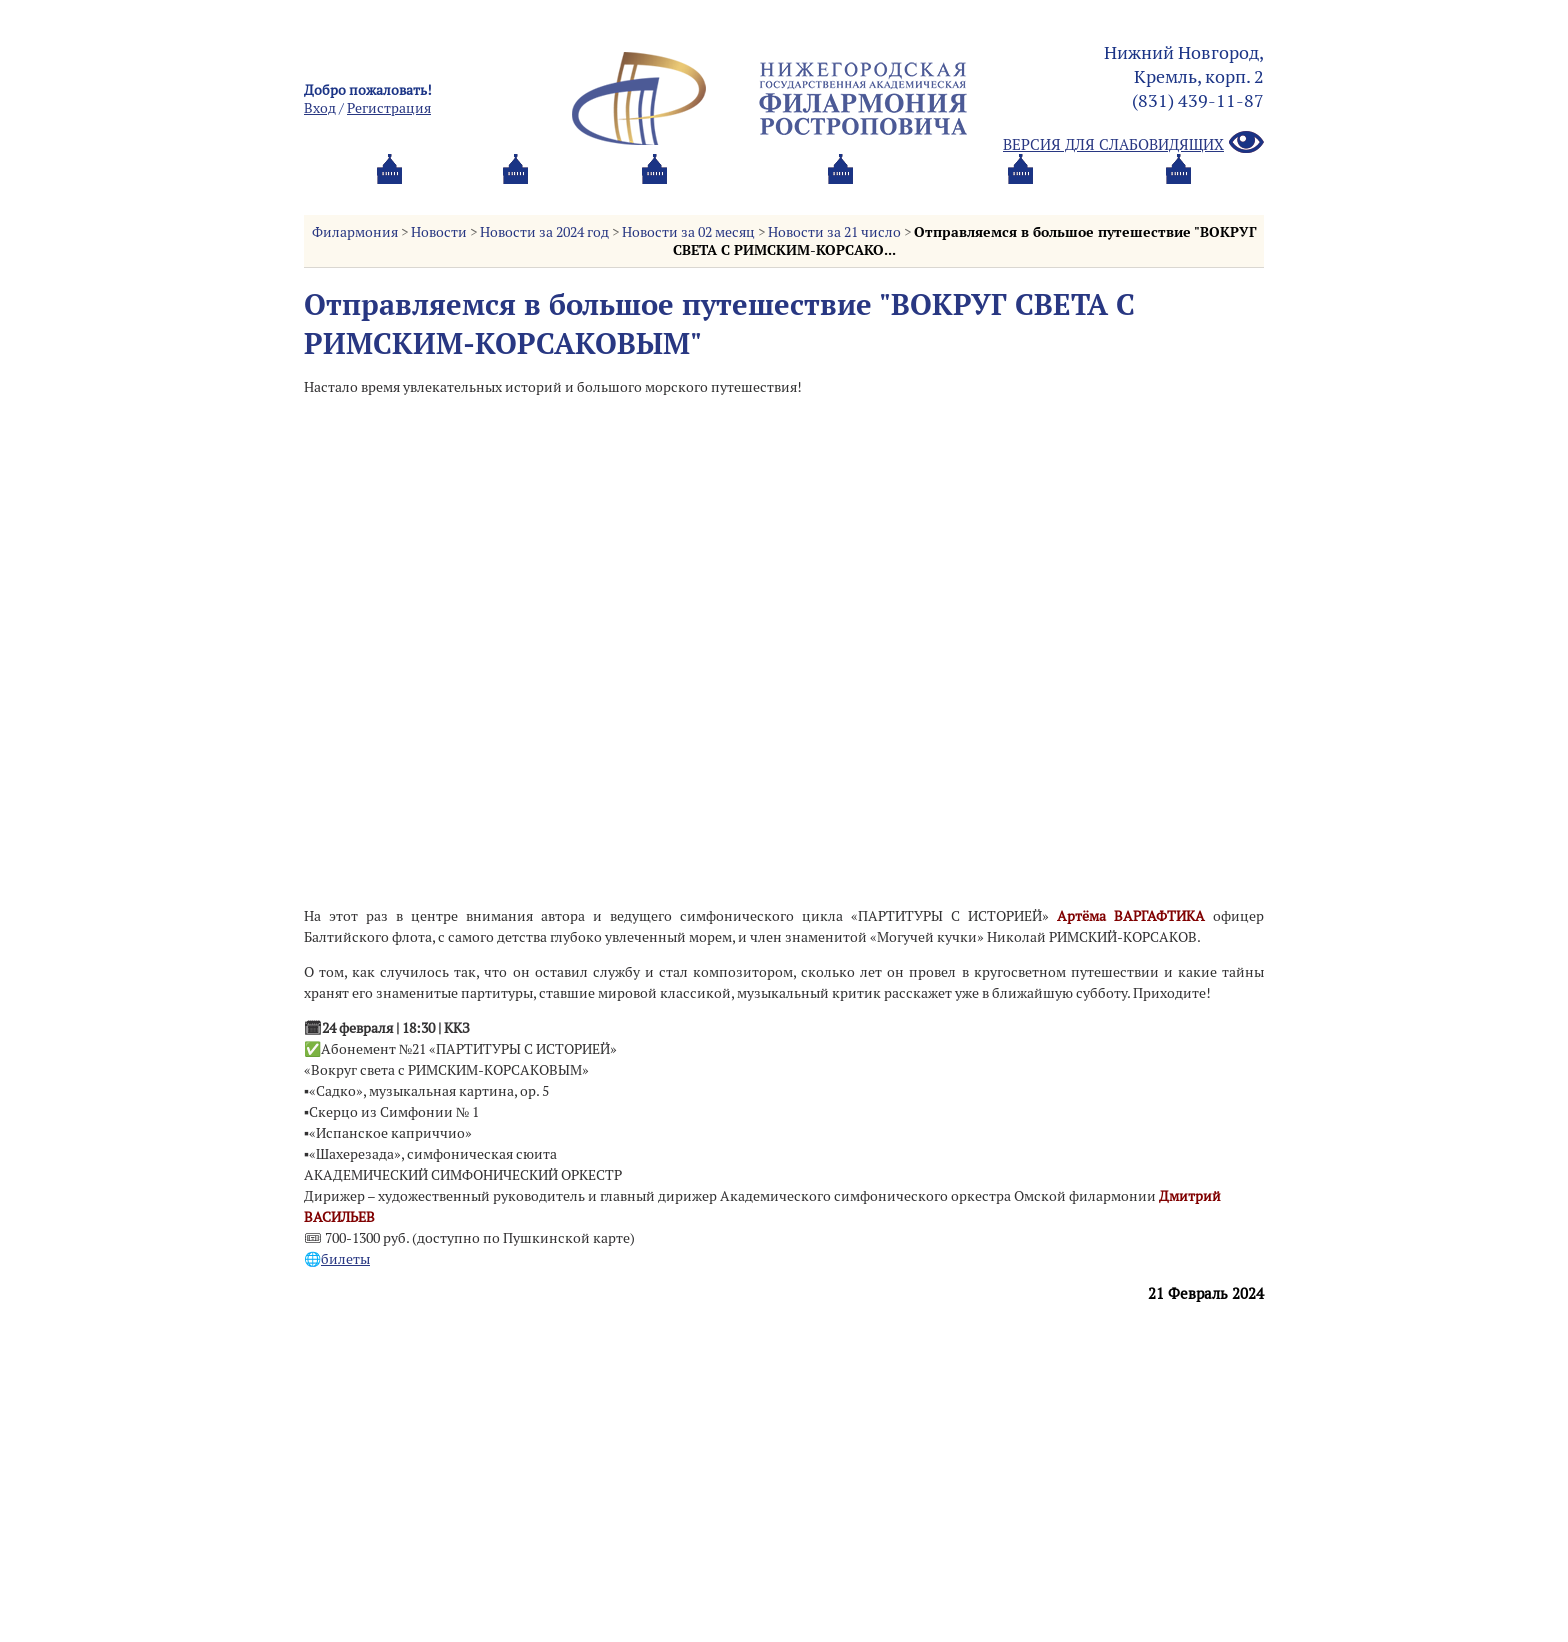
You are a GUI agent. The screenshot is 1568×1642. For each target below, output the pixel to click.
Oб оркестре (894, 194)
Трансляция (1180, 194)
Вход (320, 108)
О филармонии (733, 194)
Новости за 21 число (834, 232)
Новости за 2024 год (544, 232)
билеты (345, 1259)
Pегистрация (389, 108)
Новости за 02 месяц (688, 232)
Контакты (1036, 194)
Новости (439, 232)
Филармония (355, 232)
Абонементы (569, 194)
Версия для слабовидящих (1133, 143)
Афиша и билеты (399, 194)
